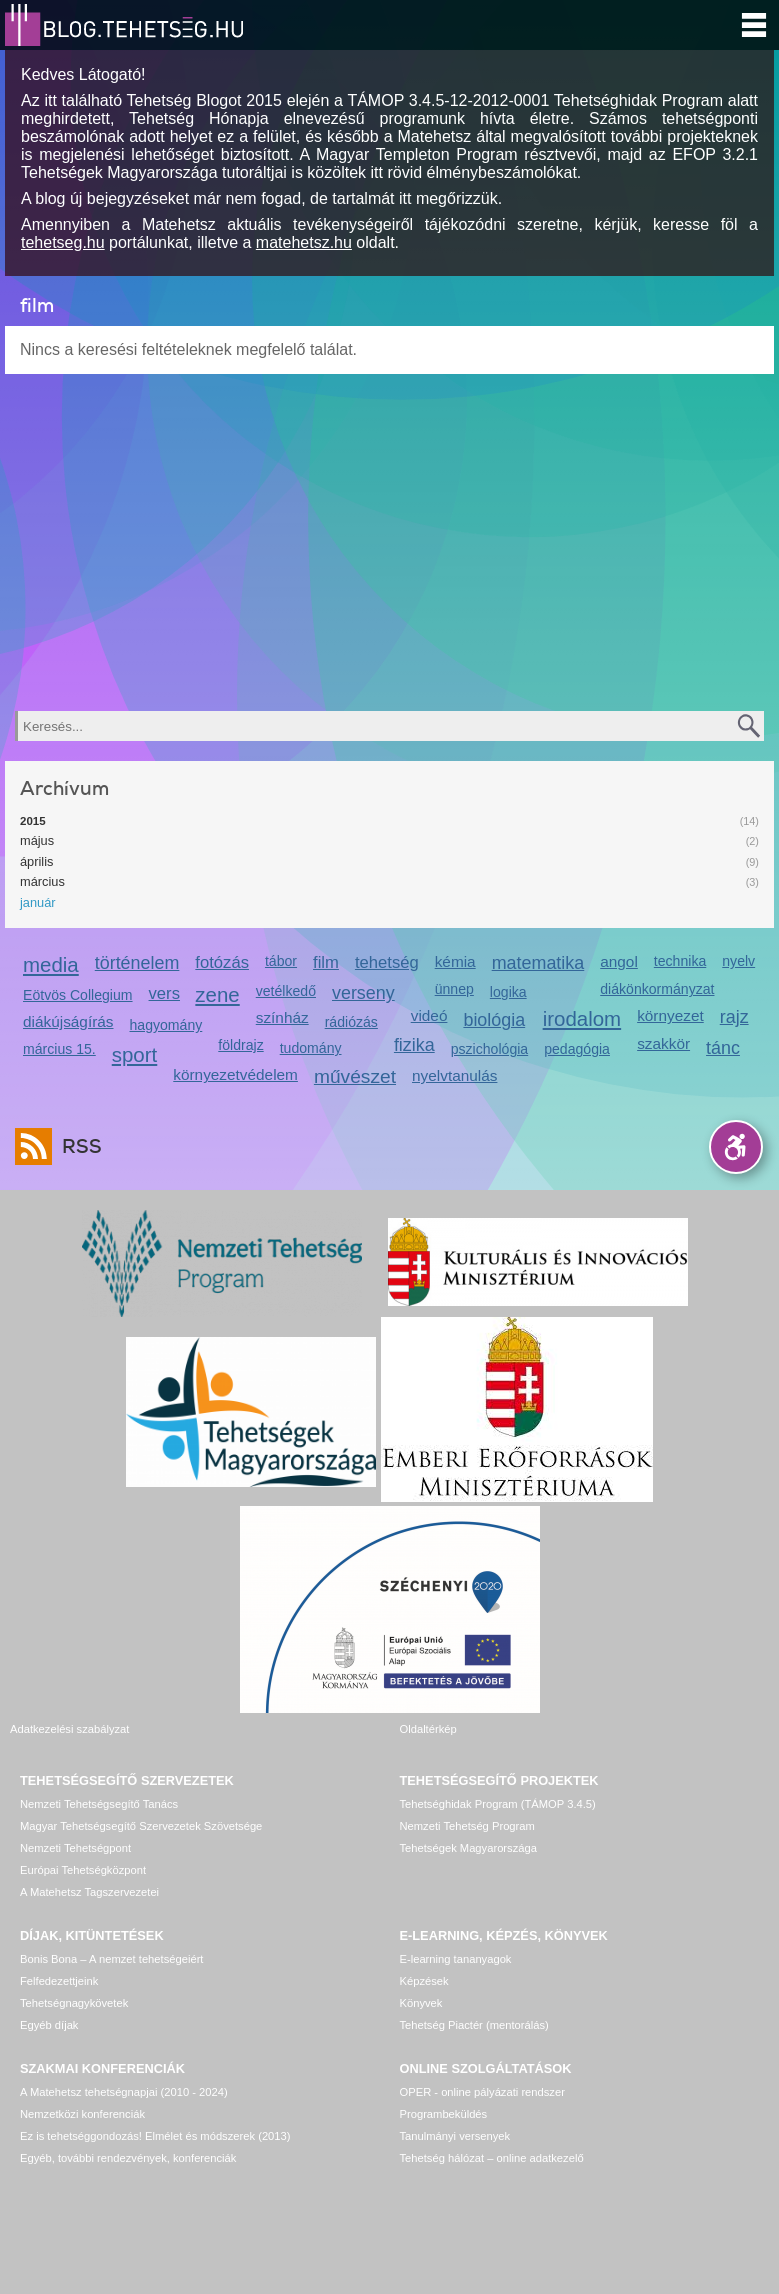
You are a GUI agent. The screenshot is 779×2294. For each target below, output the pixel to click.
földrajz (240, 1045)
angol (619, 961)
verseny (363, 993)
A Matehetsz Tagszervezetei (89, 1892)
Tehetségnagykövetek (74, 2003)
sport (135, 1054)
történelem (137, 963)
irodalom (582, 1018)
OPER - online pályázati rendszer (482, 2092)
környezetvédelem (235, 1074)
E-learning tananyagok (456, 1959)
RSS (77, 1146)
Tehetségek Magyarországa (468, 1848)
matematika (538, 963)
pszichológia (489, 1049)
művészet (355, 1076)
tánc (723, 1048)
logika (508, 992)
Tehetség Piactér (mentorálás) (474, 2025)
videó (429, 1015)
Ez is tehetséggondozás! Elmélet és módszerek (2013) (155, 2136)
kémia (455, 961)
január (38, 902)
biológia (494, 1020)
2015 (33, 821)
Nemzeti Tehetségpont (75, 1848)
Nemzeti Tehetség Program (467, 1826)
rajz (734, 1017)
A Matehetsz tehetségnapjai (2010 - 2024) (124, 2092)
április (36, 861)
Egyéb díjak (49, 2025)
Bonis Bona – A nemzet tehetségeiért (111, 1959)
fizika (414, 1045)
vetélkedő (286, 991)
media (51, 964)
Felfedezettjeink (59, 1981)
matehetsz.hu (304, 242)
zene (217, 994)
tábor (281, 961)
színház (282, 1017)
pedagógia (577, 1049)
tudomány (311, 1048)
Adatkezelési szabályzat (69, 1729)
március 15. (59, 1049)
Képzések (424, 1981)
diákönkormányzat (657, 989)
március (42, 881)
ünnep (454, 989)
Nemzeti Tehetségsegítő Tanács (99, 1804)
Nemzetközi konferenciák (82, 2114)
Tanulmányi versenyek (455, 2136)
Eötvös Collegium (78, 995)
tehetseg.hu (63, 242)
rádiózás (351, 1022)
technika (680, 961)
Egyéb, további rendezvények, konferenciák (128, 2158)
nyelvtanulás (454, 1075)
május (37, 840)
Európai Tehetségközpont (83, 1870)
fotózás (222, 962)
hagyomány (166, 1025)
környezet (670, 1015)
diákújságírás (68, 1021)
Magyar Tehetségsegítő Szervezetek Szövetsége (141, 1826)
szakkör (663, 1043)
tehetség (387, 962)
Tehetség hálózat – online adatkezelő (492, 2158)
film (326, 962)
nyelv (738, 961)
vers (164, 993)
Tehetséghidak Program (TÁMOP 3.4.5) (498, 1804)
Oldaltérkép (428, 1729)
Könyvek (421, 2003)
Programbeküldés (444, 2114)
